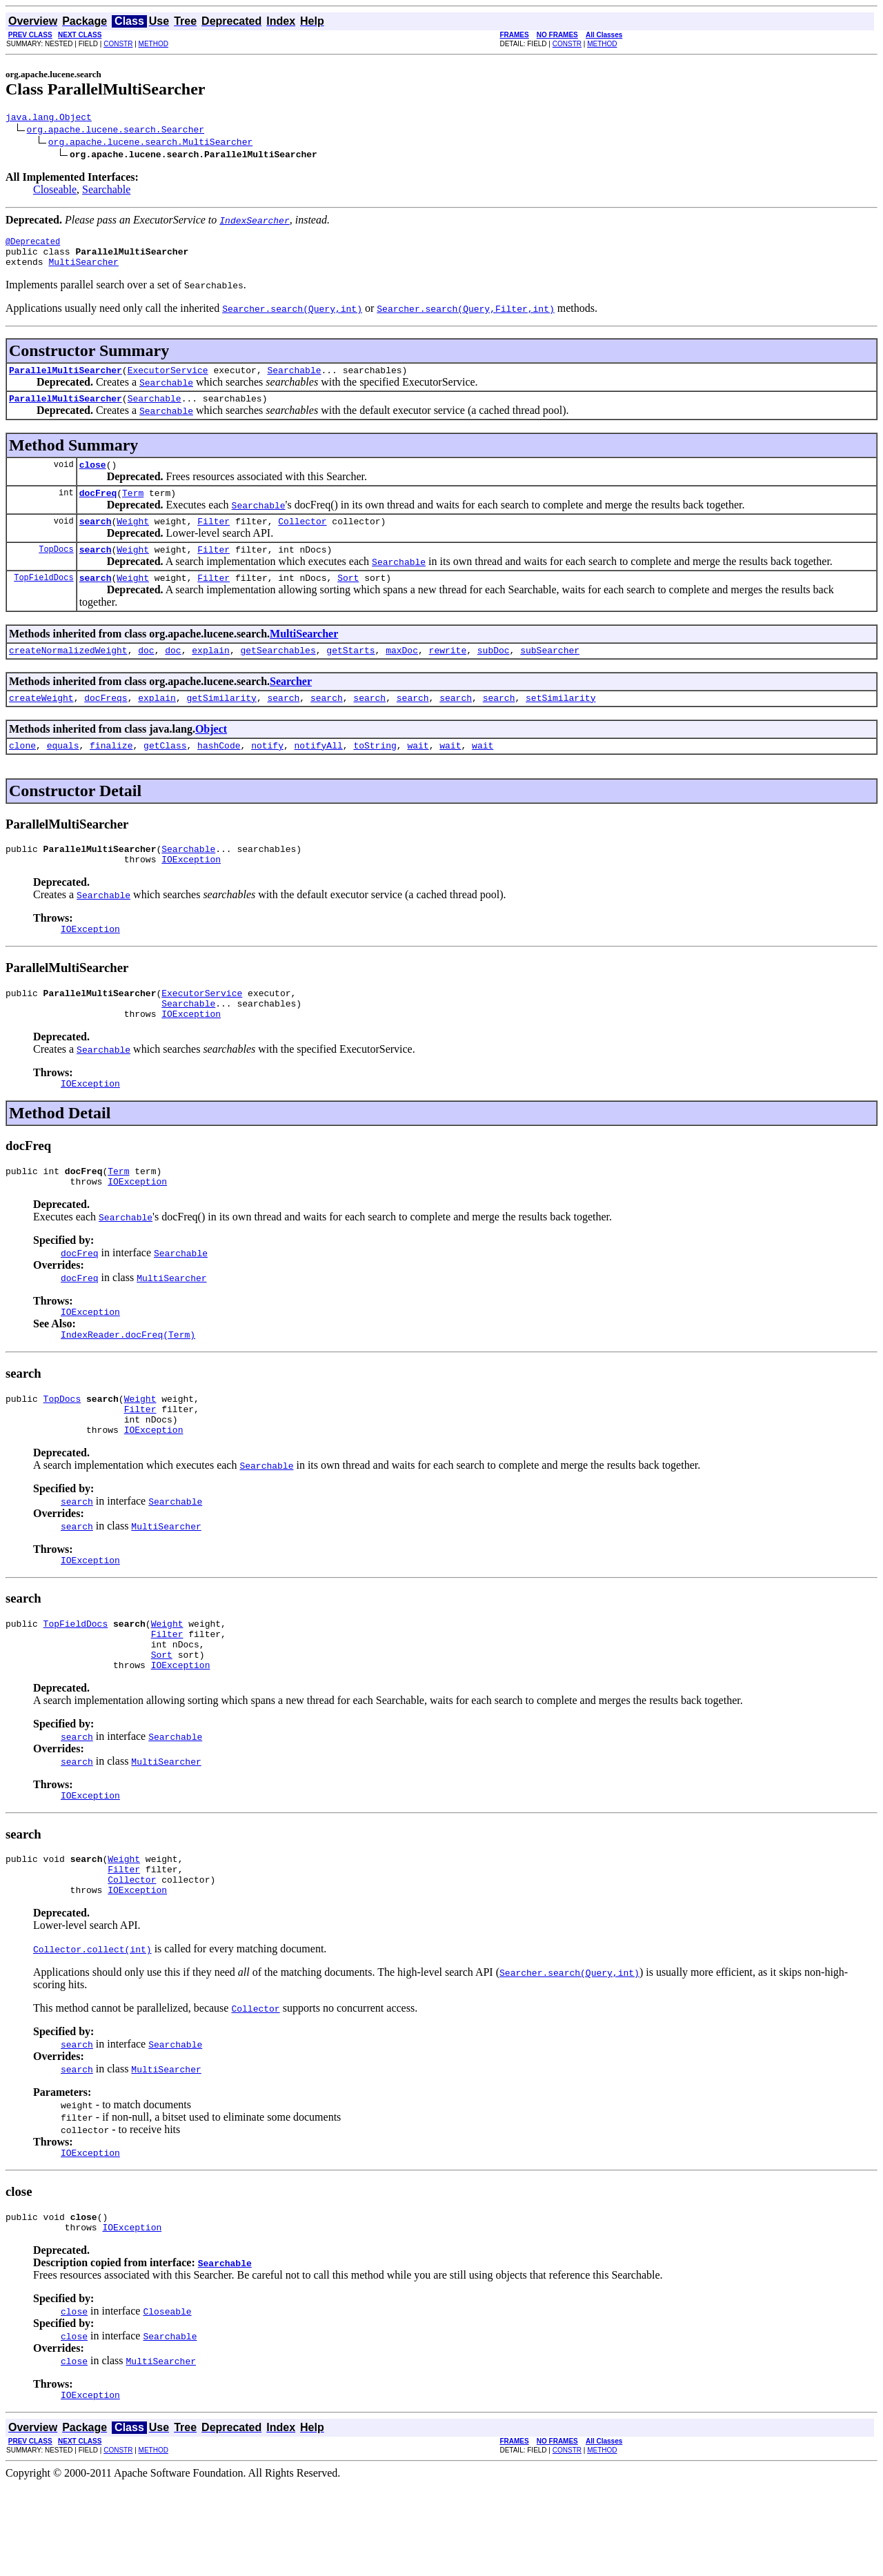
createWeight (41, 724)
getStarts (350, 674)
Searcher (291, 706)
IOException (191, 892)
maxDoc (402, 674)
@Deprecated (33, 245)
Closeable (55, 191)
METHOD (153, 44)
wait (417, 774)
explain (211, 674)
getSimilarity (221, 724)
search (95, 539)
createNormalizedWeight (68, 674)
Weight (133, 539)
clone (22, 774)
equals (63, 774)
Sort (348, 600)
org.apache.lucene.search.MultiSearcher (150, 143)
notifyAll (319, 774)
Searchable (106, 191)
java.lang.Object (49, 118)
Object (211, 756)
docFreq (98, 509)
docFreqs (105, 724)
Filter (213, 539)
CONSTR (117, 44)
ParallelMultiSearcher (65, 380)
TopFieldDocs (43, 600)
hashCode (218, 774)
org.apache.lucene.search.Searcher (115, 131)
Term (132, 509)
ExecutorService (168, 380)
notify (267, 774)
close (92, 479)
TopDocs (56, 569)
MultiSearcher (83, 270)
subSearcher (549, 674)
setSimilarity (560, 724)
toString (374, 774)
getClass (164, 774)
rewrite (448, 674)
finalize (111, 774)
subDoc (493, 674)
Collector (302, 539)
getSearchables (277, 674)
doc (146, 674)
